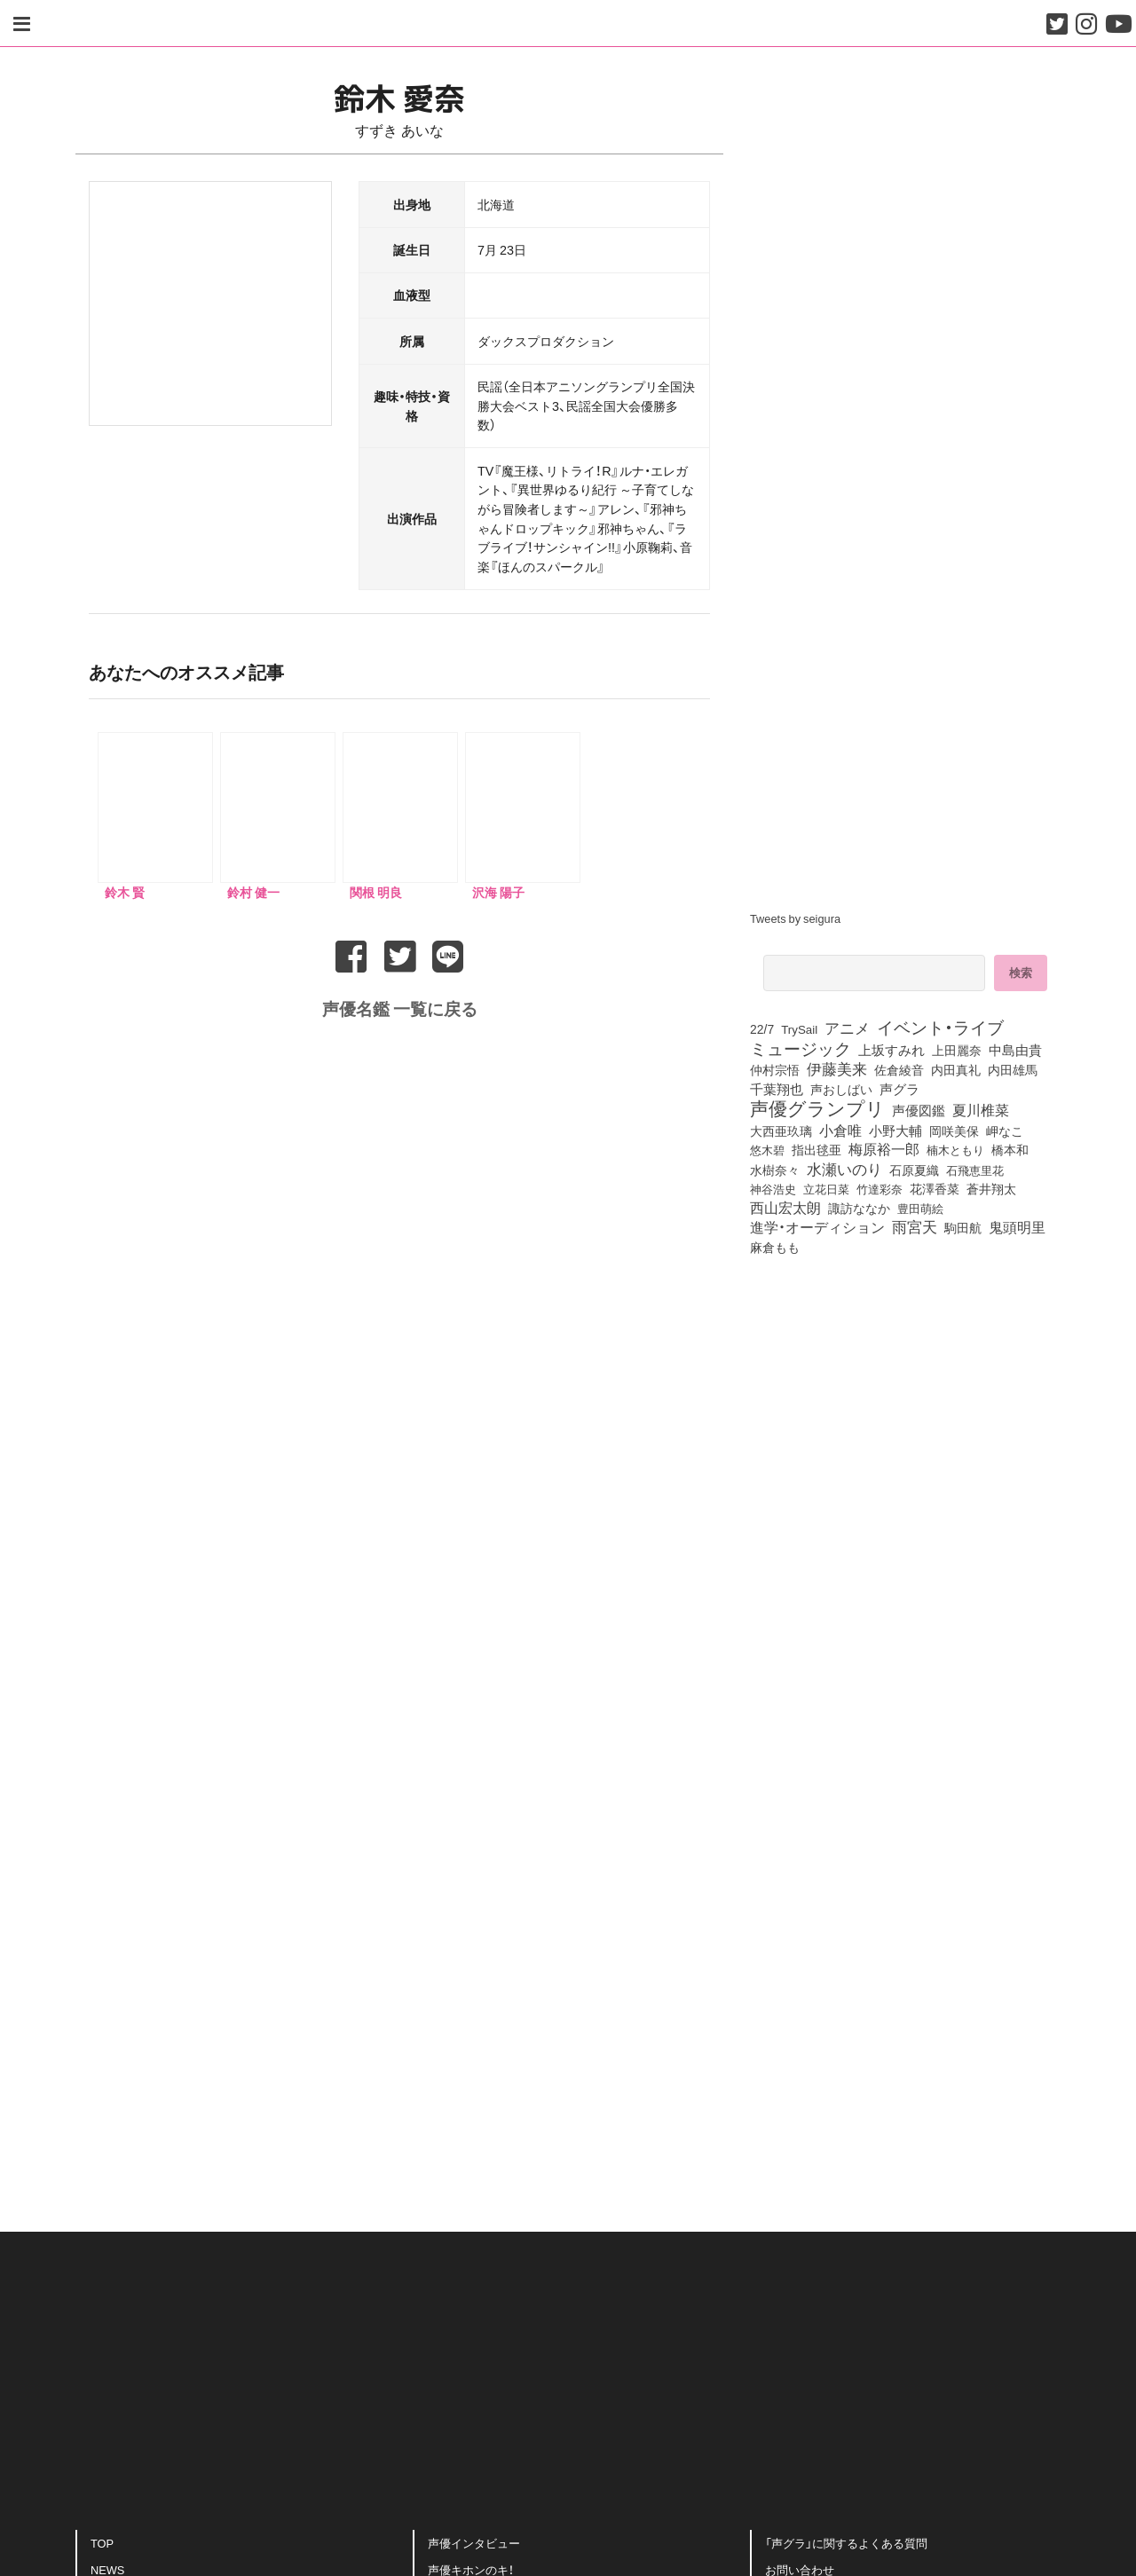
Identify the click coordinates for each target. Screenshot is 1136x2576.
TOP (102, 2540)
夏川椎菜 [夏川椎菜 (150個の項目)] (980, 1110)
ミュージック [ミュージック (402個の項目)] (800, 1048)
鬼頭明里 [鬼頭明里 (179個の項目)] (1017, 1226)
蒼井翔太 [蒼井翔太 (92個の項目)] (991, 1188)
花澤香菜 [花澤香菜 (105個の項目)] (934, 1188)
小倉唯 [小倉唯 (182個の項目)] (840, 1129)
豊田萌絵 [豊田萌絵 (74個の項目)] (920, 1208)
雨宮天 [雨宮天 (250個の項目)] (914, 1226)
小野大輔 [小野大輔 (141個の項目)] (895, 1130)
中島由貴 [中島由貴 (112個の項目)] (1015, 1050)
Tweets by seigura (795, 918)
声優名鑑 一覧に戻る (399, 1004)
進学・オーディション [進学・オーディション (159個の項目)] (817, 1227)
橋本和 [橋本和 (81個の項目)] (1010, 1149)
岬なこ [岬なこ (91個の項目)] (1004, 1130)
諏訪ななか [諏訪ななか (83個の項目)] (859, 1208)
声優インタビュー (474, 2540)
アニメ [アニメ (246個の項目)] (847, 1027)
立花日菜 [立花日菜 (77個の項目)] (826, 1188)
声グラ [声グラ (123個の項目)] (899, 1089)
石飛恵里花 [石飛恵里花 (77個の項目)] (975, 1169)
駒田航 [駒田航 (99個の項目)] (963, 1227)
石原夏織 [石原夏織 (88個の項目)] (914, 1169)
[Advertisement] (399, 2011)
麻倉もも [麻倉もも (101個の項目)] (775, 1247)
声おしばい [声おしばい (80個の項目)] (841, 1089)
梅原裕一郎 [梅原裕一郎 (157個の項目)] (883, 1149)
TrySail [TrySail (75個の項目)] (799, 1028)
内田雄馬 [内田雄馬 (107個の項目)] (1012, 1069)
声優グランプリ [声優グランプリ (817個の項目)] (817, 1107)
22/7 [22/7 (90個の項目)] (762, 1028)
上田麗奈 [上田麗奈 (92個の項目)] (957, 1050)
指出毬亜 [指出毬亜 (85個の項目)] (816, 1149)
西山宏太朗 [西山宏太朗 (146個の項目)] (785, 1208)
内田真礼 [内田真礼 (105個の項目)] (956, 1069)
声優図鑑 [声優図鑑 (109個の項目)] (918, 1110)
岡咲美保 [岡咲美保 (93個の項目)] (954, 1130)
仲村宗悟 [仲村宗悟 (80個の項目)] (775, 1069)
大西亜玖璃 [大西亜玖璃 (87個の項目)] (781, 1130)
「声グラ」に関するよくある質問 (846, 2540)
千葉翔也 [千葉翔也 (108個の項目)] (776, 1089)
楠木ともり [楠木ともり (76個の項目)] (955, 1149)
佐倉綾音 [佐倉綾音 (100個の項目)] (899, 1069)
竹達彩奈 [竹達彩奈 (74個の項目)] (879, 1188)
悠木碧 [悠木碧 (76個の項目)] (767, 1149)
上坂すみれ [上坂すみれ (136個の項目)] (891, 1050)
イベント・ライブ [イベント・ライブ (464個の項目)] (940, 1027)
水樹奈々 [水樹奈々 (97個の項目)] (775, 1170)
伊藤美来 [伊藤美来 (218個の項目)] (837, 1068)
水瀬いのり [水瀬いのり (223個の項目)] (844, 1169)
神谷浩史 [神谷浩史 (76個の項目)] (773, 1188)
